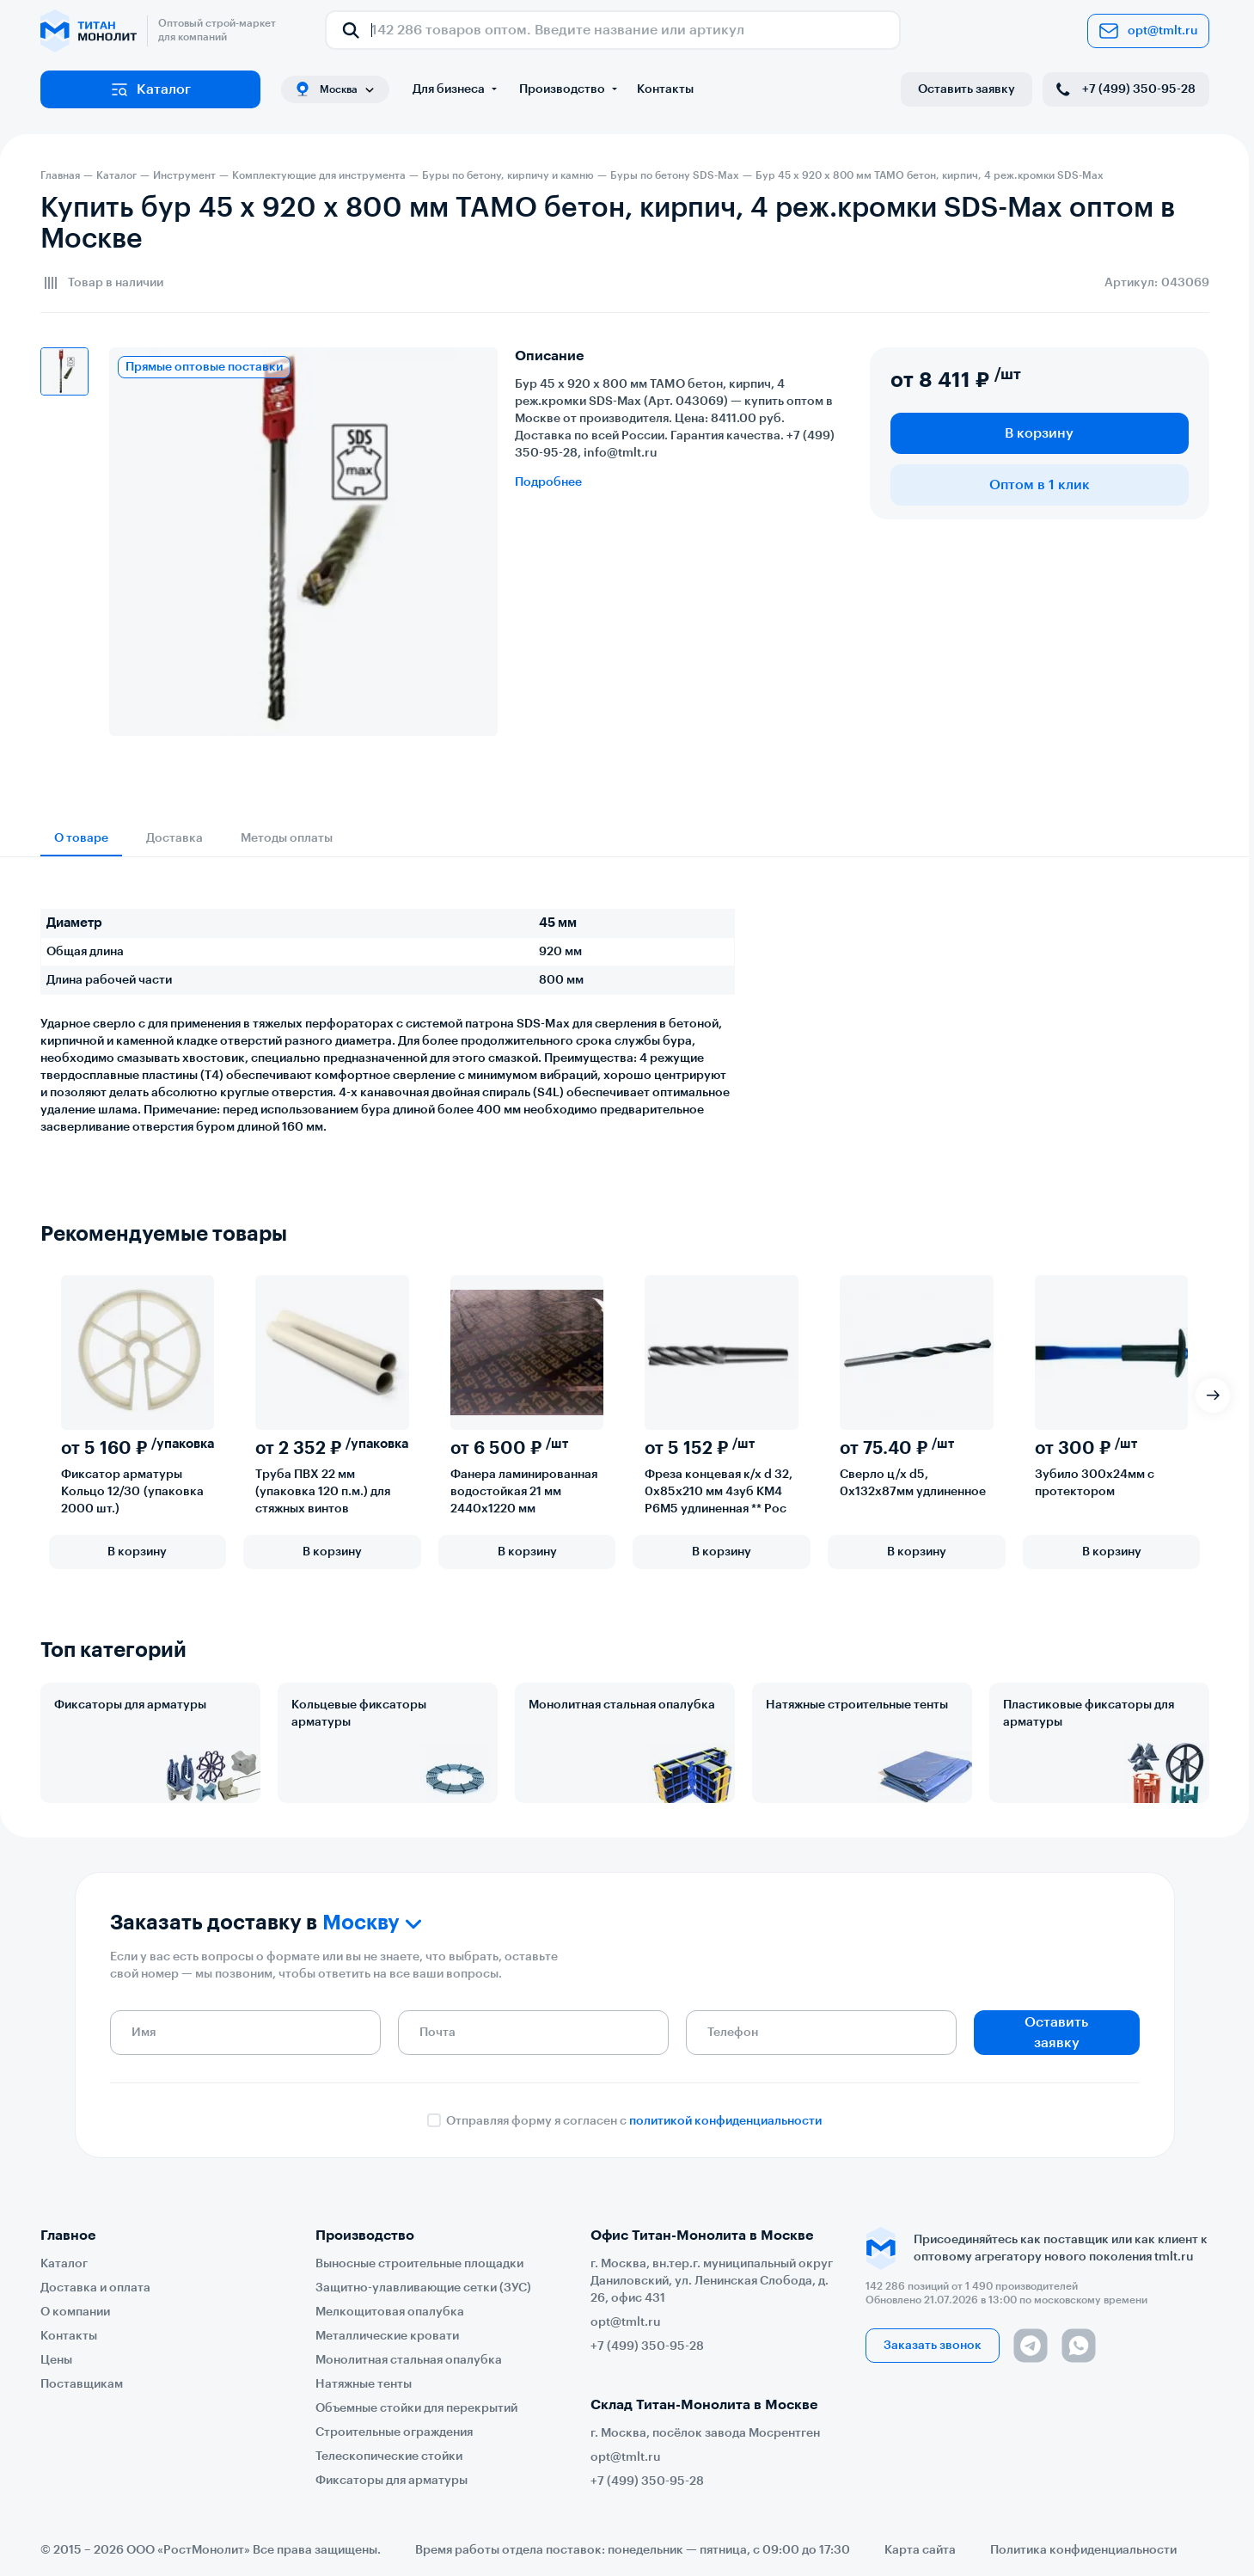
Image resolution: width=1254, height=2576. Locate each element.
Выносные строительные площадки (419, 2264)
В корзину (1039, 433)
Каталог (150, 89)
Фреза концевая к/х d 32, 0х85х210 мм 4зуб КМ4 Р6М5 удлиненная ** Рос (718, 1492)
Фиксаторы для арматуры (130, 1705)
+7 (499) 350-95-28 (1124, 89)
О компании (75, 2312)
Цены (56, 2360)
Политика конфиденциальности (1083, 2550)
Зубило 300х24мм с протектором (1094, 1483)
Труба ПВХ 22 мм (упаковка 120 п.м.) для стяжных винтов (322, 1492)
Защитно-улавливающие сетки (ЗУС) (423, 2288)
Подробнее (548, 482)
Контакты (665, 89)
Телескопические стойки (388, 2456)
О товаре (81, 838)
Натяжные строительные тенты (857, 1705)
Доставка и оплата (95, 2288)
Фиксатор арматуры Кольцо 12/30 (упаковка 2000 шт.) (132, 1492)
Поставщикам (81, 2384)
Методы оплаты (287, 838)
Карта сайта (920, 2550)
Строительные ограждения (394, 2432)
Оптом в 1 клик (1039, 485)
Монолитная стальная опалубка (622, 1705)
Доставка (174, 838)
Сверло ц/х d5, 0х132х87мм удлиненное (913, 1483)
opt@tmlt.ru (1148, 31)
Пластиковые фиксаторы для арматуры (1088, 1713)
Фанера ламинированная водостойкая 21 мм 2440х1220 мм (523, 1492)
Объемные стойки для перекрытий (416, 2408)
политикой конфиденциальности (725, 2121)
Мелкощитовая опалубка (389, 2312)
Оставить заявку (966, 89)
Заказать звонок (933, 2346)
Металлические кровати (387, 2336)
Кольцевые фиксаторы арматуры (358, 1713)
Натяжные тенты (363, 2384)
